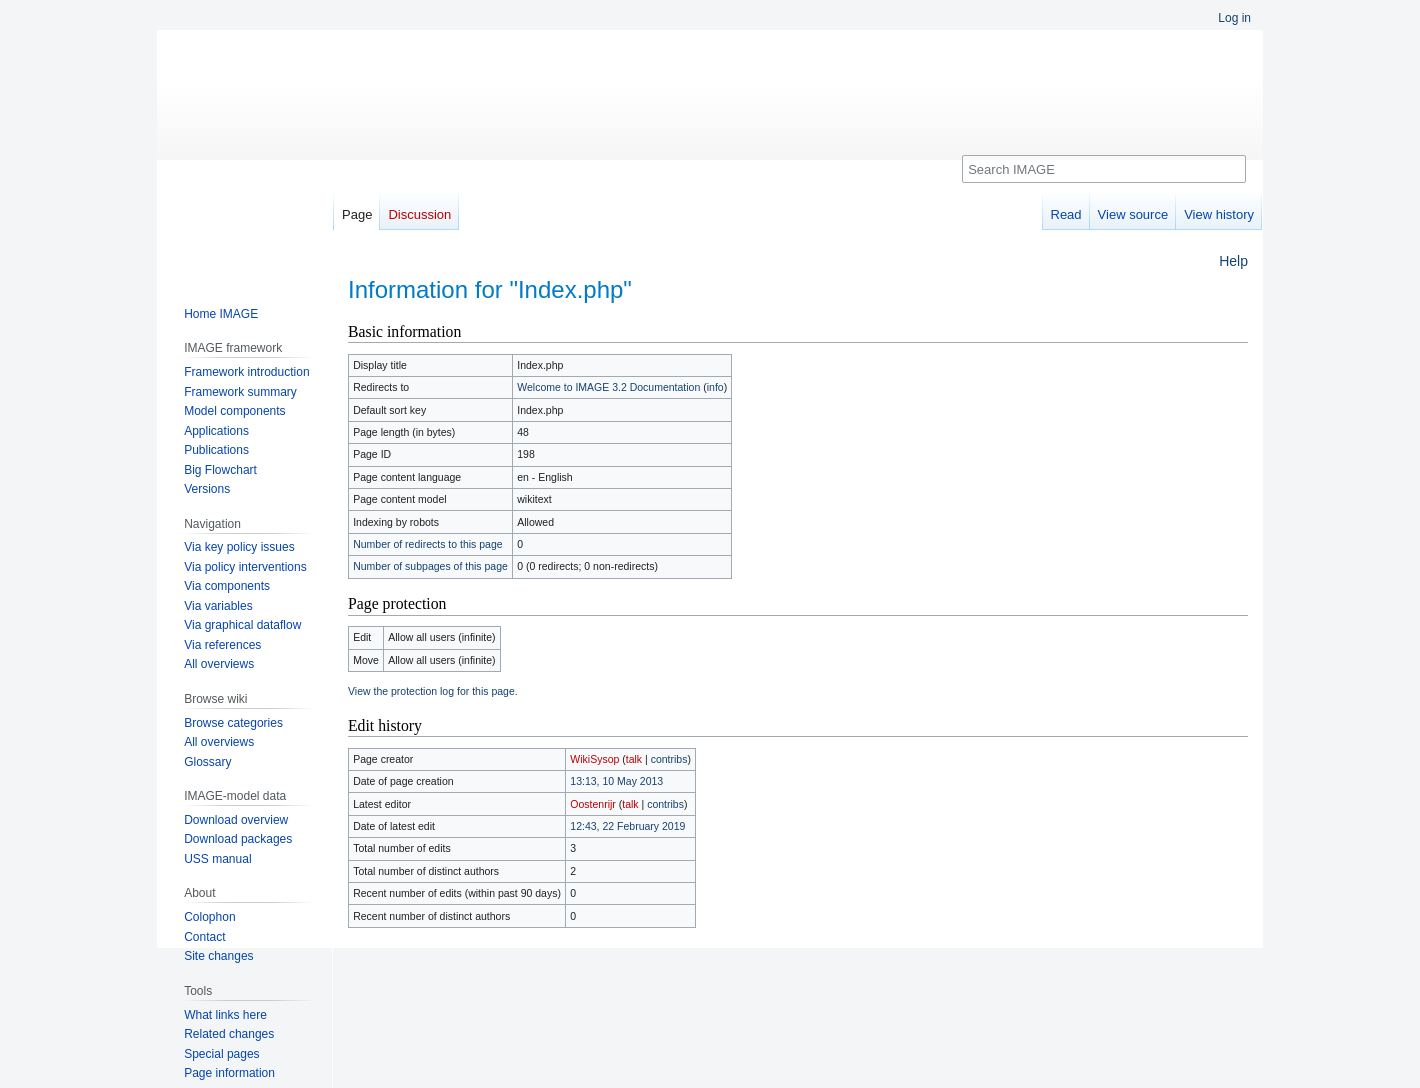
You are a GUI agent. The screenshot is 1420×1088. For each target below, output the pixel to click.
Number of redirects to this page (427, 544)
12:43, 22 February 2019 (627, 826)
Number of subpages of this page (430, 566)
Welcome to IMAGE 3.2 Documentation (608, 387)
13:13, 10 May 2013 (616, 781)
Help (1233, 261)
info (715, 387)
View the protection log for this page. (433, 691)
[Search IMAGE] (1104, 169)
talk (634, 759)
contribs (669, 759)
